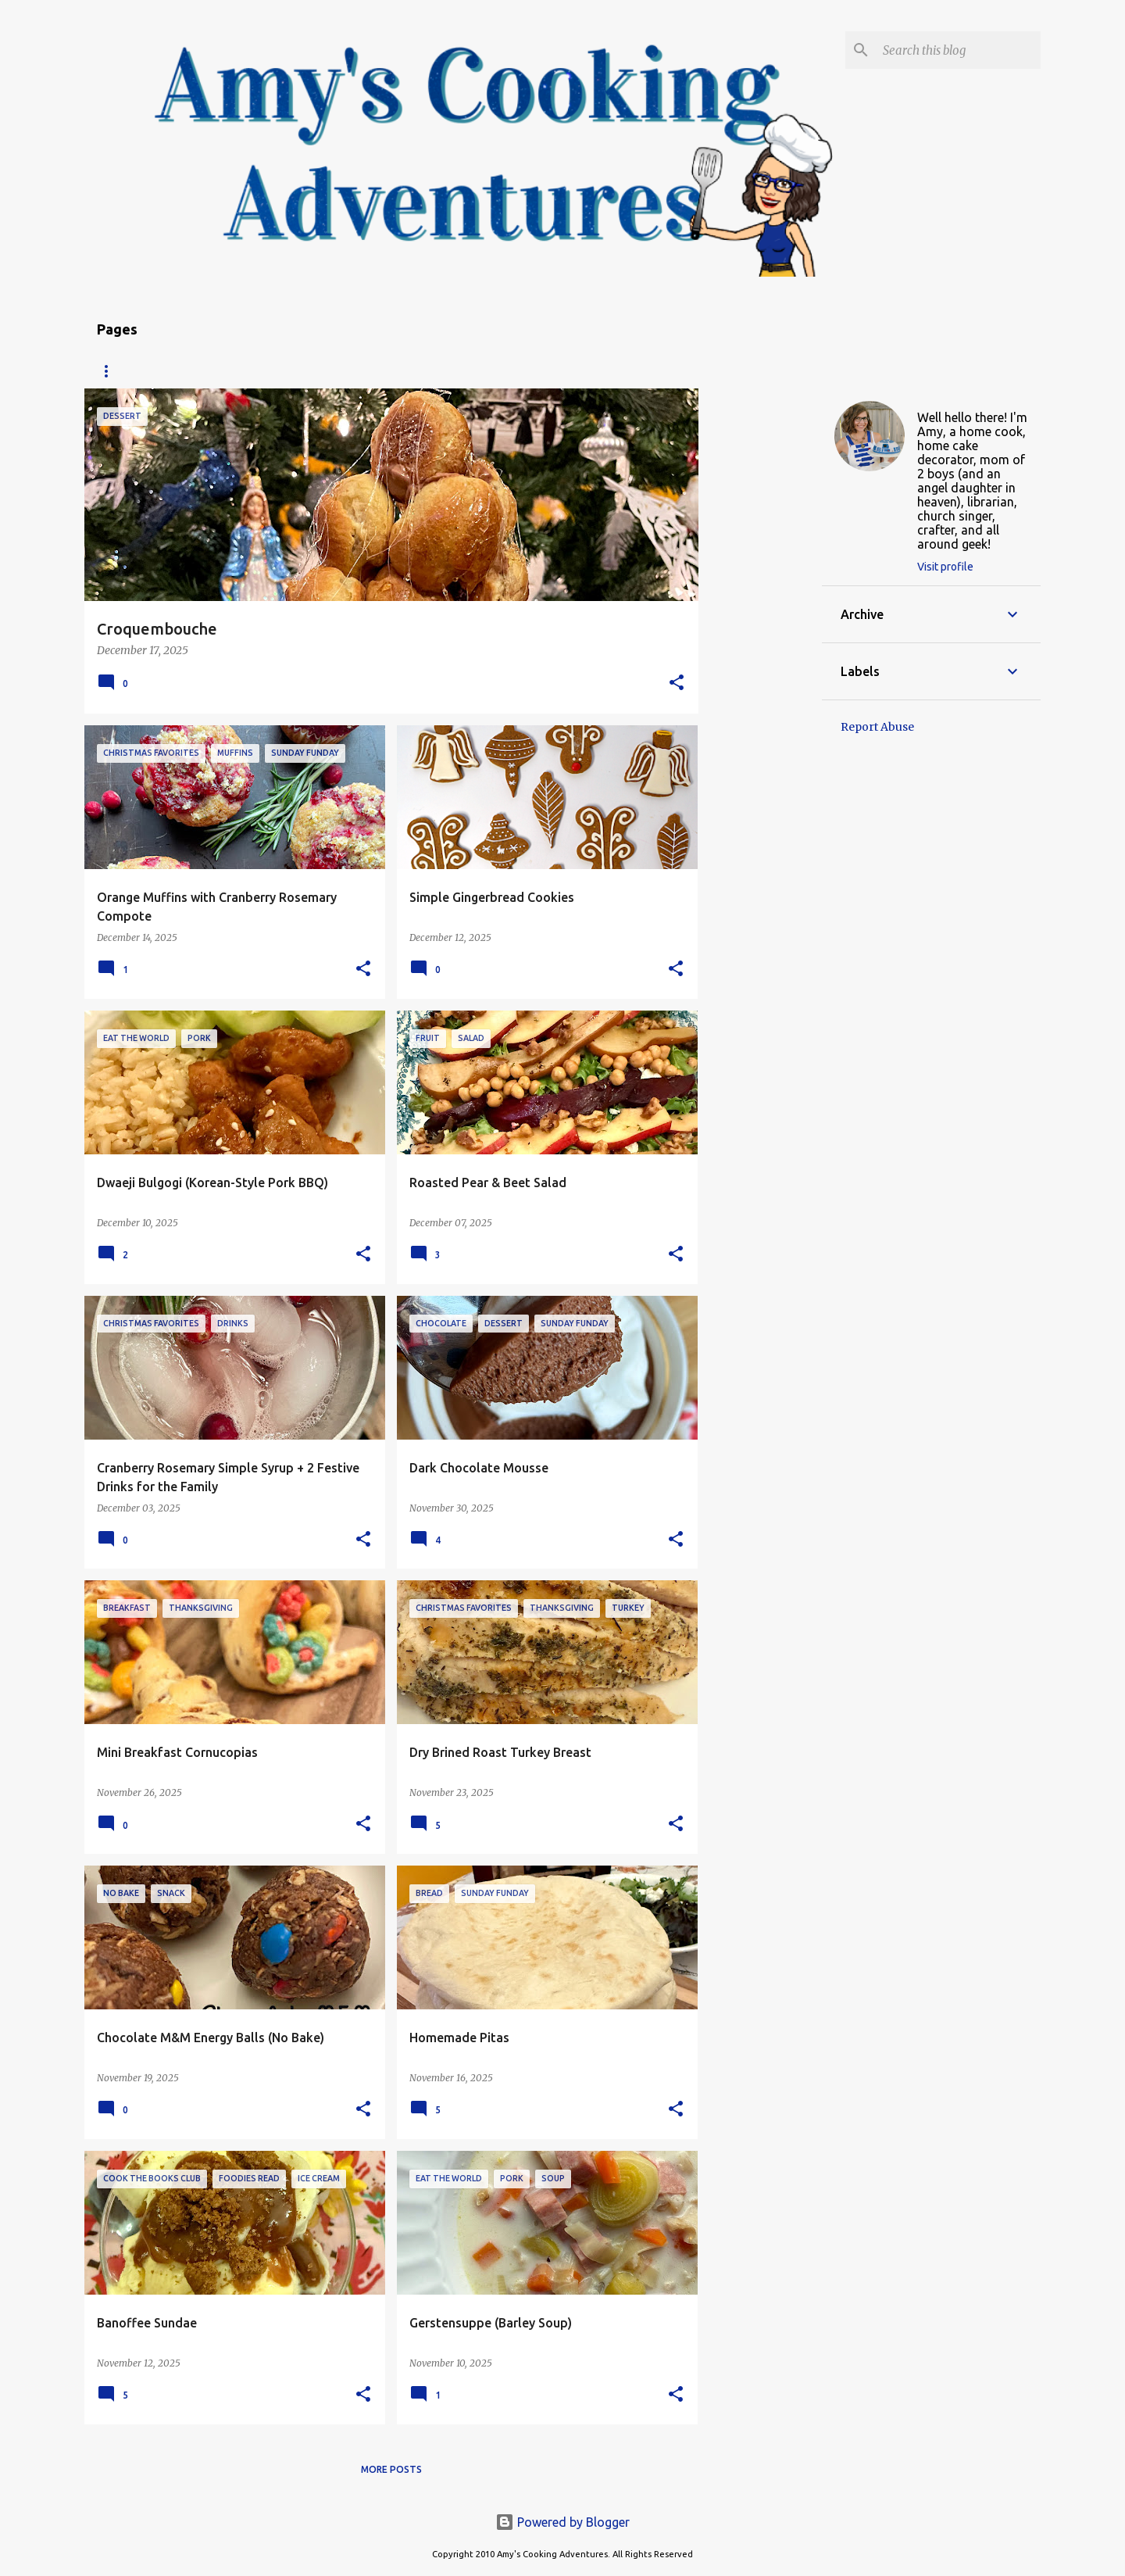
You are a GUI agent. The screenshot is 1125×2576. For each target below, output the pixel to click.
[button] (676, 683)
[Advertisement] (760, 622)
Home (112, 371)
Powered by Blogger (562, 2522)
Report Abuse (877, 727)
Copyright (383, 371)
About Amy (291, 371)
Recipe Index (194, 371)
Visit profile (945, 566)
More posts (391, 2469)
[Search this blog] (959, 50)
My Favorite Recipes (501, 371)
